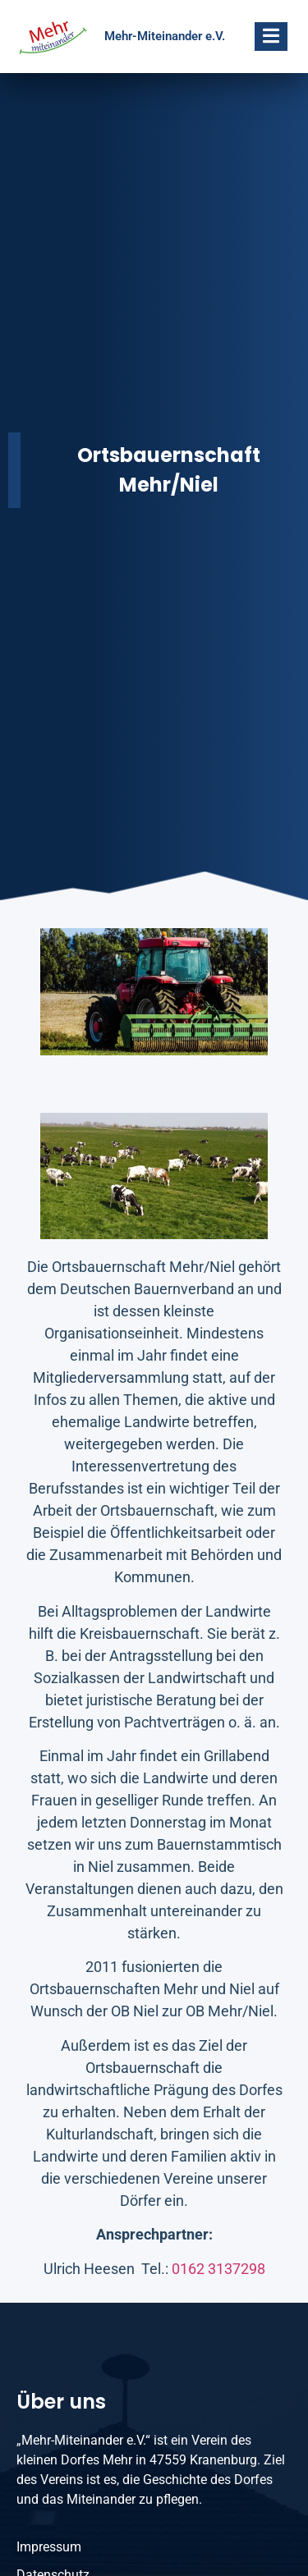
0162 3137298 (218, 2268)
